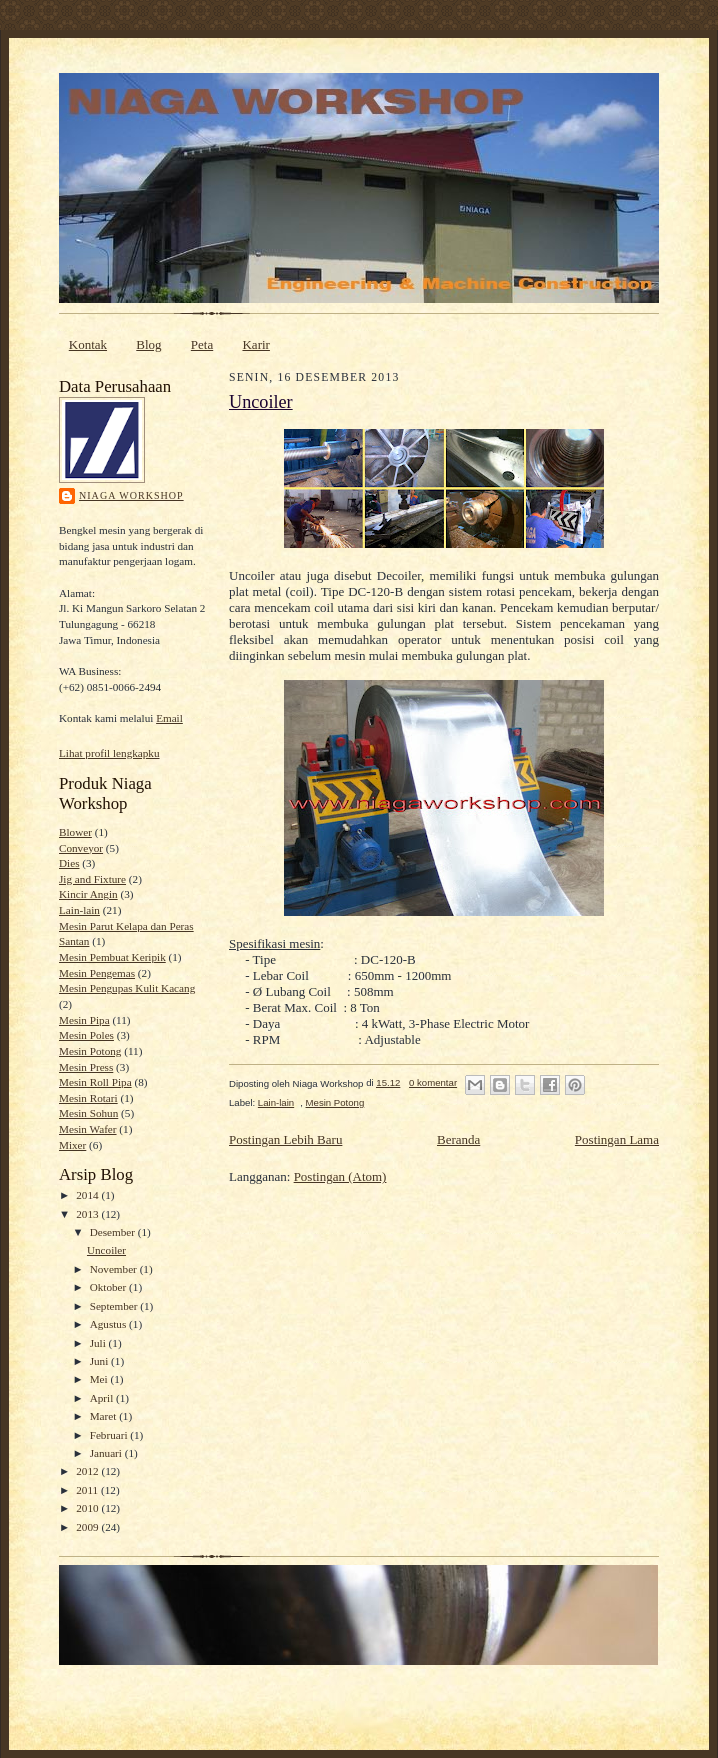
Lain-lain (79, 910)
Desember (114, 1232)
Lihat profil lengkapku (109, 753)
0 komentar (433, 1082)
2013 (88, 1214)
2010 (88, 1508)
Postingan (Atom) (340, 1176)
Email (169, 718)
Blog (148, 344)
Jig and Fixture (92, 879)
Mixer (72, 1145)
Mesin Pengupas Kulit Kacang (127, 988)
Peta (202, 344)
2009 (88, 1527)
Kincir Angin (88, 894)
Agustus (109, 1324)
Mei (100, 1379)
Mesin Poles (86, 1035)
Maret (104, 1416)
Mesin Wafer (88, 1129)
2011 (88, 1490)
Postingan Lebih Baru (285, 1139)
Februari (110, 1435)
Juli (99, 1343)
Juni (100, 1361)
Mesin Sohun (88, 1113)
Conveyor (81, 848)
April (103, 1398)
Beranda (458, 1139)
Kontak (88, 344)
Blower (75, 832)
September (115, 1306)
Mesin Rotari (88, 1098)
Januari (107, 1453)
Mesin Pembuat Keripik (112, 957)
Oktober (109, 1287)
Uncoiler (106, 1250)
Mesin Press (86, 1067)
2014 (88, 1195)
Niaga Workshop (131, 495)
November (115, 1269)
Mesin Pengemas (97, 973)
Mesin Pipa (84, 1020)
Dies (69, 863)
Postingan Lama (617, 1139)
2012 (88, 1471)
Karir (255, 344)
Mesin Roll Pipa (95, 1082)
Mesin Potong (90, 1051)
